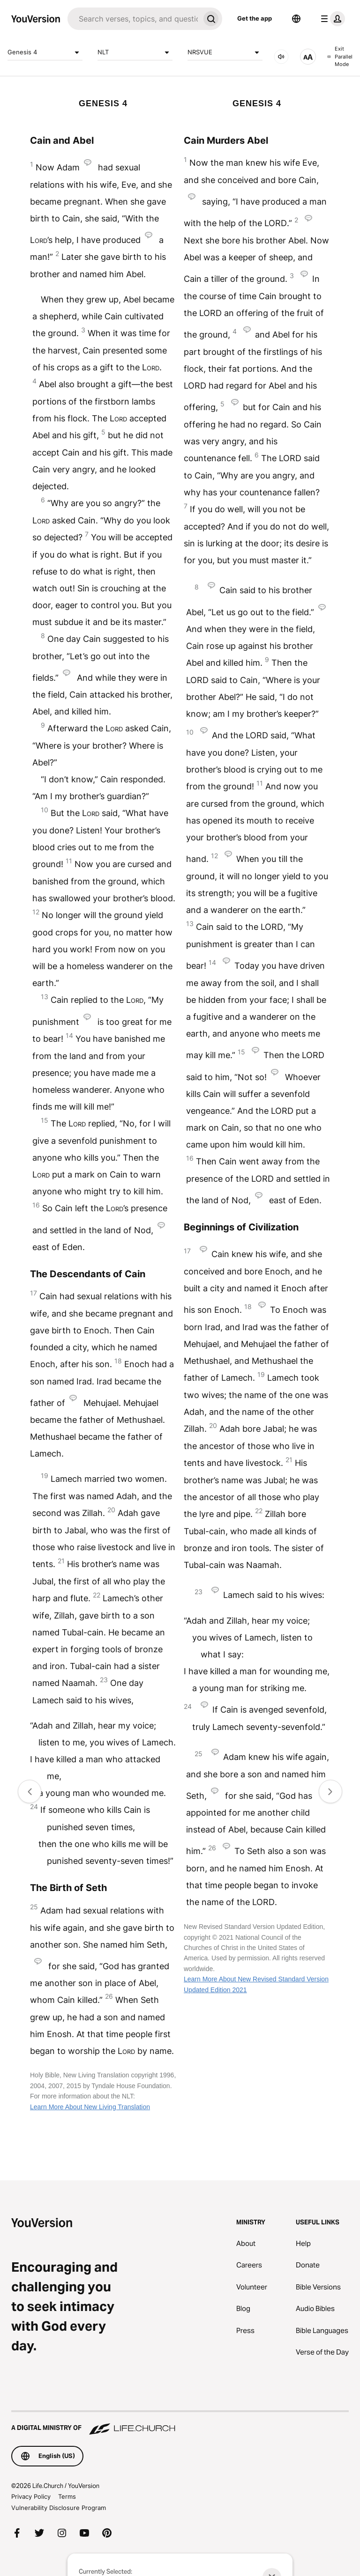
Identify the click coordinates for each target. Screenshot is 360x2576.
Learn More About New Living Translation (90, 2107)
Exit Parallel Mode (339, 56)
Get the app (254, 18)
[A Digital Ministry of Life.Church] (180, 2423)
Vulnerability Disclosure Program (58, 2507)
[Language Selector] (296, 18)
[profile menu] (331, 18)
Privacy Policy (31, 2496)
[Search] (134, 18)
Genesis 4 (45, 52)
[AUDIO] (281, 56)
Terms (67, 2496)
